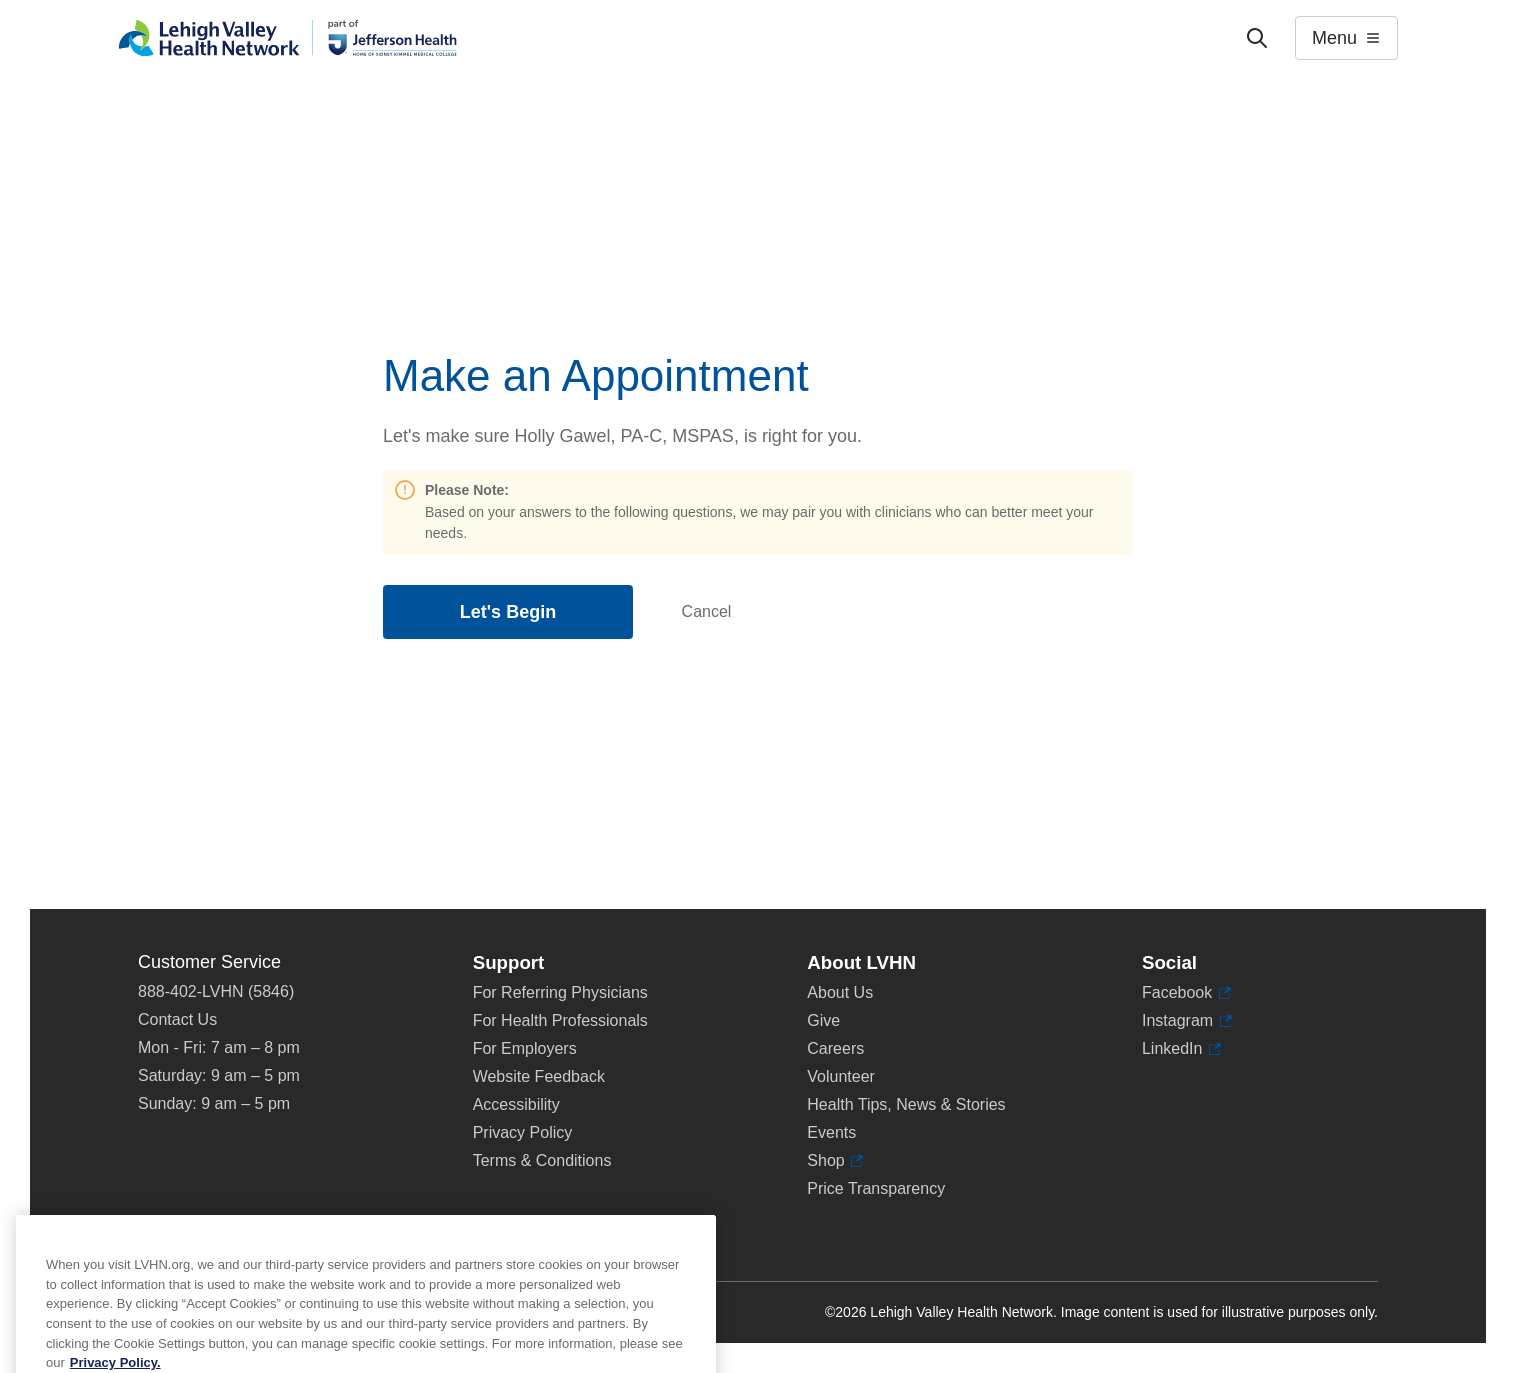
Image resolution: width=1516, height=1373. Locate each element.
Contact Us (177, 1019)
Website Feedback (539, 1076)
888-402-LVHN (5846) (216, 991)
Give (823, 1020)
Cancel (707, 611)
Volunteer (841, 1076)
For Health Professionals (560, 1020)
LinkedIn (1181, 1049)
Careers (835, 1048)
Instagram (1187, 1021)
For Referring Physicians (560, 992)
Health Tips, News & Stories (906, 1104)
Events (831, 1132)
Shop (835, 1161)
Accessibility (516, 1104)
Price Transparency (876, 1188)
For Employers (525, 1048)
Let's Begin (508, 612)
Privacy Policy (523, 1132)
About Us (840, 992)
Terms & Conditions (542, 1160)
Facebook (1186, 993)
